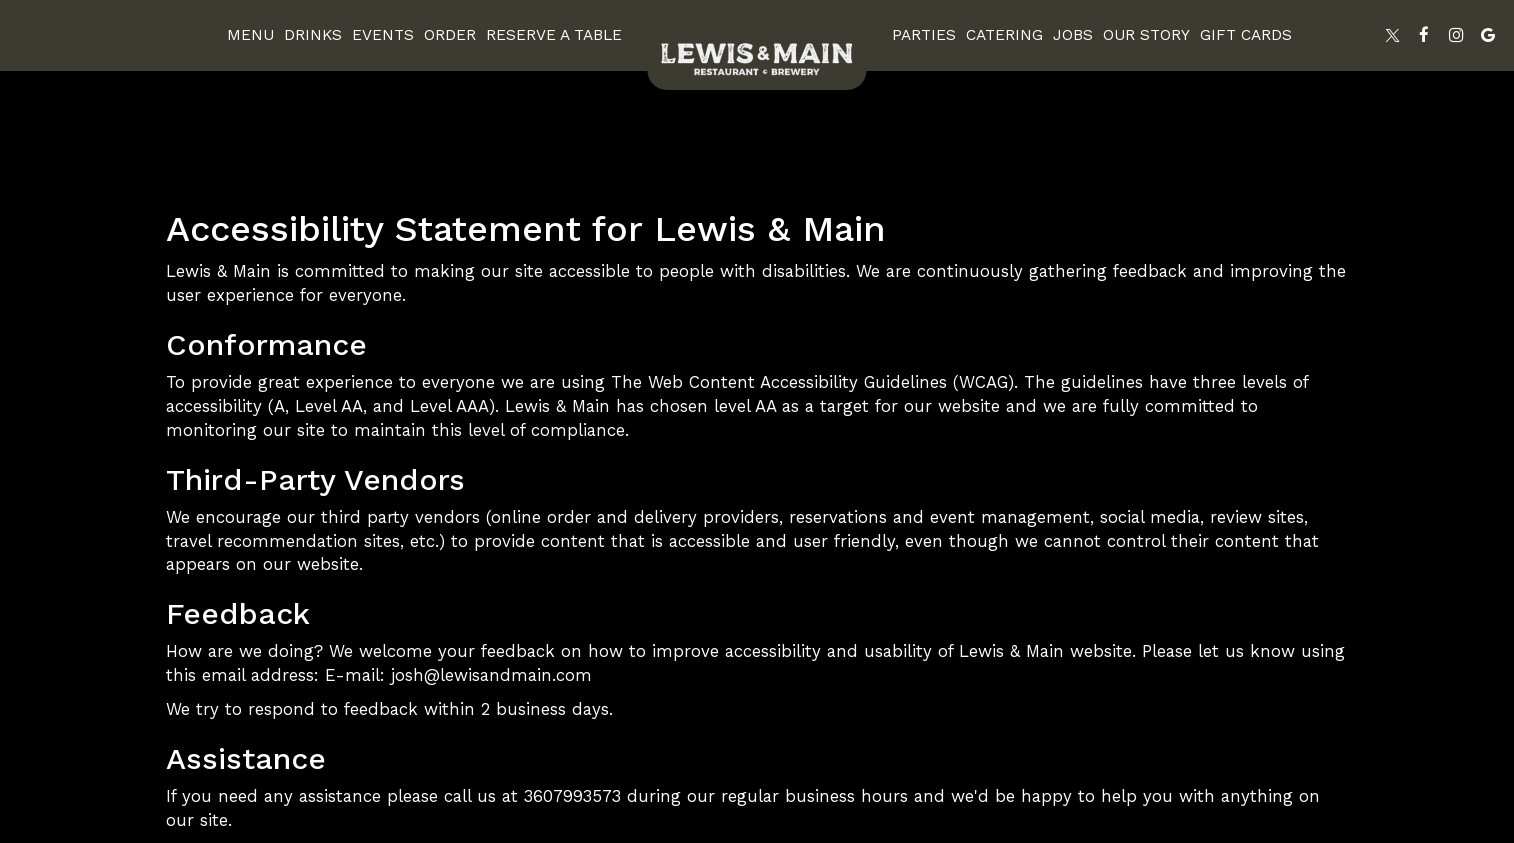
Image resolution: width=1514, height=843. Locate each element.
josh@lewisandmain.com (491, 675)
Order (450, 35)
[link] (757, 52)
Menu (250, 35)
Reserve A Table (554, 35)
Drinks (313, 35)
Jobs (1073, 35)
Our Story (1146, 35)
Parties (924, 35)
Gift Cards (1246, 35)
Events (383, 35)
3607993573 (572, 796)
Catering (1004, 35)
